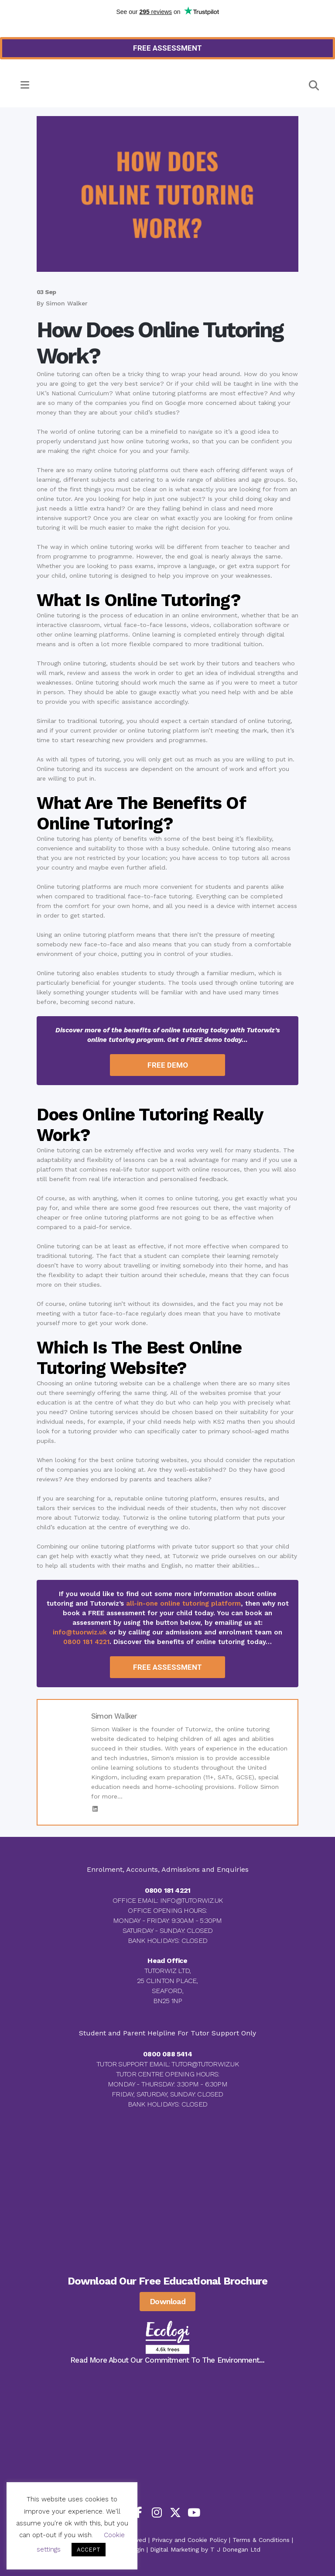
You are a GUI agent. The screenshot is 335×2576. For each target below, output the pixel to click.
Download (167, 2301)
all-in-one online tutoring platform (183, 1603)
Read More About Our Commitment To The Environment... (167, 2360)
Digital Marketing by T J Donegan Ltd (205, 2549)
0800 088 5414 (167, 2054)
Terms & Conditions (261, 2539)
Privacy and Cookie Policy (189, 2539)
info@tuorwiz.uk (80, 1632)
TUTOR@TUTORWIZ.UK (204, 2064)
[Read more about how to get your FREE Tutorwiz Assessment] (167, 48)
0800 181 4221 (86, 1642)
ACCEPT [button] (88, 2549)
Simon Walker (67, 303)
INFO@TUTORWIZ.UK (191, 1900)
